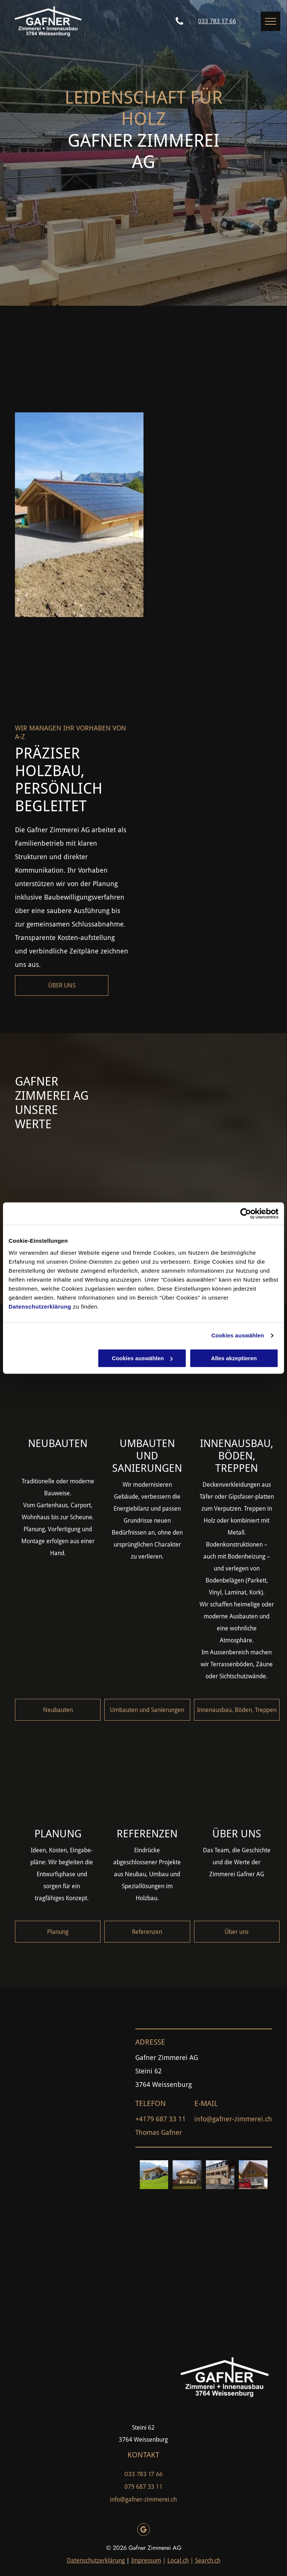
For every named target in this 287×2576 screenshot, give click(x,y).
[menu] (270, 21)
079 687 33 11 (143, 2486)
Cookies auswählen (238, 1335)
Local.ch (178, 2560)
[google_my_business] (143, 2530)
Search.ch (207, 2560)
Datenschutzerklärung (40, 1306)
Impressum (146, 2560)
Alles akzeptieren (234, 1358)
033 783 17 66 (143, 2474)
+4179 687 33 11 (160, 2119)
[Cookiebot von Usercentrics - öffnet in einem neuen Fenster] (245, 1213)
